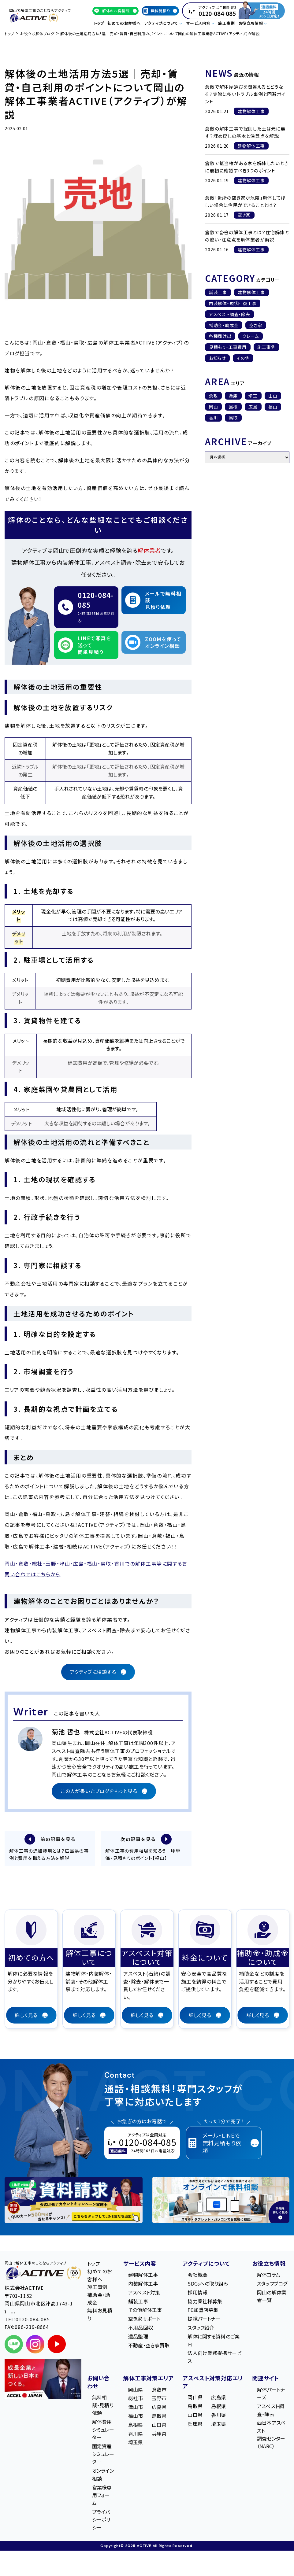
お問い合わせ (98, 2383)
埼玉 (253, 396)
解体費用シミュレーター (103, 2430)
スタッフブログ (272, 2284)
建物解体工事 (251, 292)
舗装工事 (218, 292)
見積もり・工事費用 (228, 347)
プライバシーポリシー (101, 2520)
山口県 (159, 2425)
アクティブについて (206, 2264)
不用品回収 (140, 2328)
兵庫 (233, 396)
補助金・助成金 (224, 325)
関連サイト (265, 2379)
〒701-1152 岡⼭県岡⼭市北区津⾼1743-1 (39, 2304)
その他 (242, 358)
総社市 (135, 2399)
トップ (99, 23)
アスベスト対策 (144, 2293)
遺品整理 (138, 2337)
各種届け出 (220, 336)
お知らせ (217, 358)
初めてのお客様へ (123, 23)
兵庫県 (159, 2434)
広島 (253, 407)
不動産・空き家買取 (148, 2346)
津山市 (135, 2408)
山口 (272, 396)
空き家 (255, 325)
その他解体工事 (145, 2311)
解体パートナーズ (271, 2394)
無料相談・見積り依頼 (103, 2405)
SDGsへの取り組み (208, 2284)
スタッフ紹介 (201, 2328)
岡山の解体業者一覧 (271, 2297)
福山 (272, 407)
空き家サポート (144, 2319)
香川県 (135, 2434)
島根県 (135, 2425)
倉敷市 (159, 2390)
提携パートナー (204, 2319)
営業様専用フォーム (102, 2496)
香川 (213, 418)
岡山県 (135, 2390)
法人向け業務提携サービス (214, 2357)
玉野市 (159, 2399)
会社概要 (197, 2275)
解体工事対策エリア (148, 2379)
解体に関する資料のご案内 (214, 2341)
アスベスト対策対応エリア (213, 2383)
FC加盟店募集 (203, 2311)
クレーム (250, 336)
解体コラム (268, 2275)
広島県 (159, 2408)
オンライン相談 (103, 2475)
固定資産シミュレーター (103, 2454)
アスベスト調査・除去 (229, 314)
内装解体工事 (143, 2284)
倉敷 (213, 396)
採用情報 (197, 2293)
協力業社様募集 (205, 2302)
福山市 (135, 2416)
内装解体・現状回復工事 (233, 303)
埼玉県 (135, 2443)
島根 (233, 407)
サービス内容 (139, 2264)
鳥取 (233, 418)
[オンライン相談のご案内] (221, 2201)
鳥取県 (159, 2416)
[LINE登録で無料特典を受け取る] (74, 2201)
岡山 (213, 407)
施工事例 (226, 23)
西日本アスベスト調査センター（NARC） (271, 2435)
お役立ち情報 (269, 2264)
